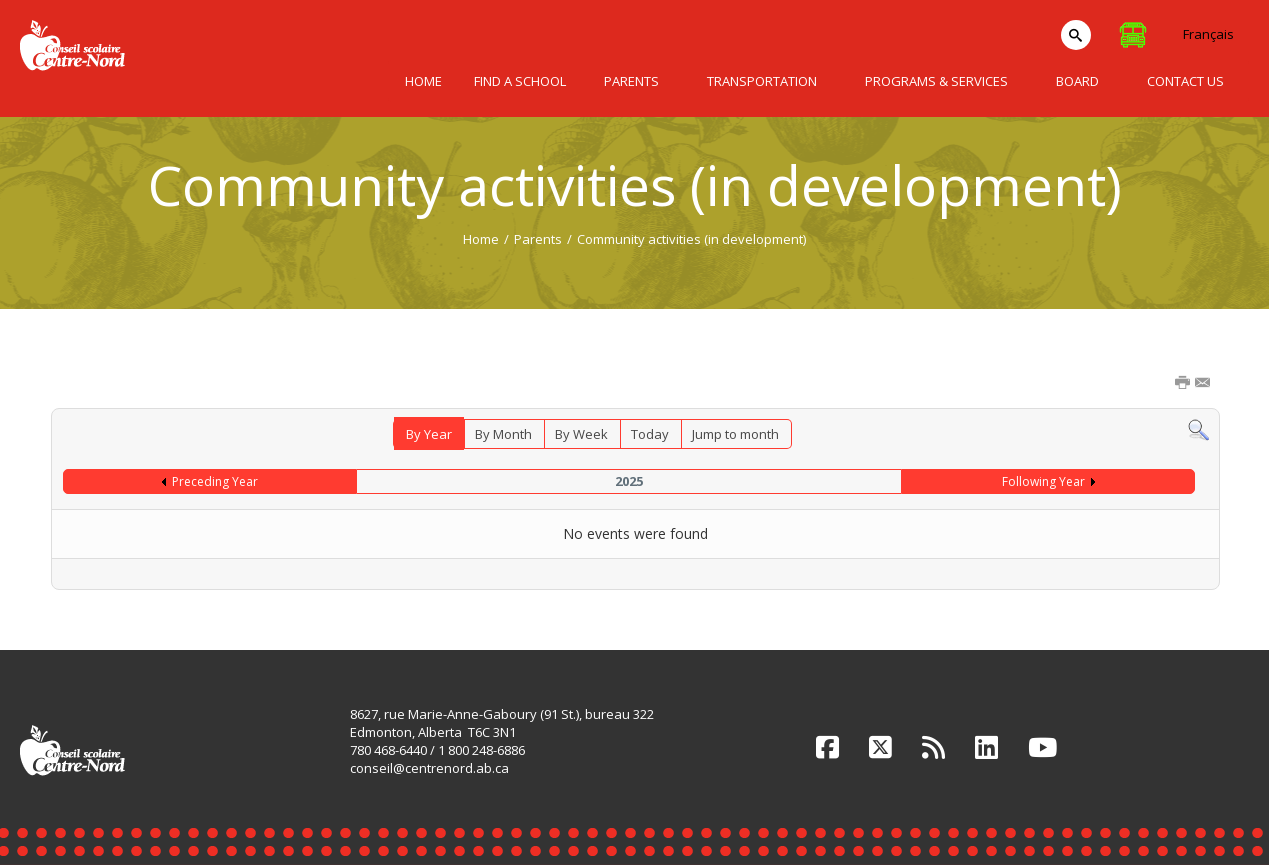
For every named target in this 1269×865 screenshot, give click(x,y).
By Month (503, 434)
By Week (581, 434)
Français (1208, 34)
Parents (538, 239)
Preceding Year (215, 481)
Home (481, 239)
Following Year (1043, 481)
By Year (429, 434)
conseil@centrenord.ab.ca (429, 768)
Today (650, 434)
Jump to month (735, 434)
